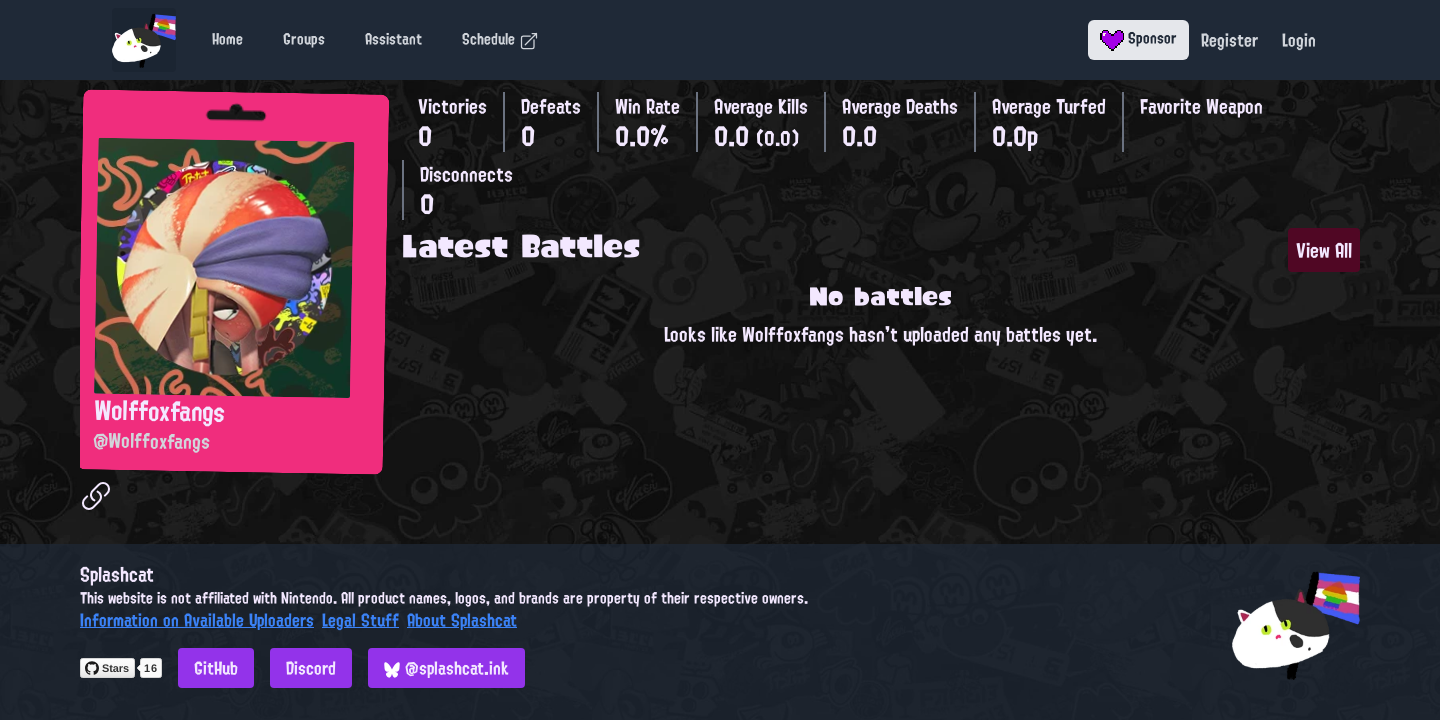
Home (227, 39)
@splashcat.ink (446, 668)
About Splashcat (462, 620)
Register (1229, 40)
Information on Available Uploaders (197, 620)
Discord (311, 668)
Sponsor (1138, 38)
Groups (304, 39)
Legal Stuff (360, 620)
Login (1299, 40)
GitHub (216, 668)
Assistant (393, 39)
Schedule (500, 39)
